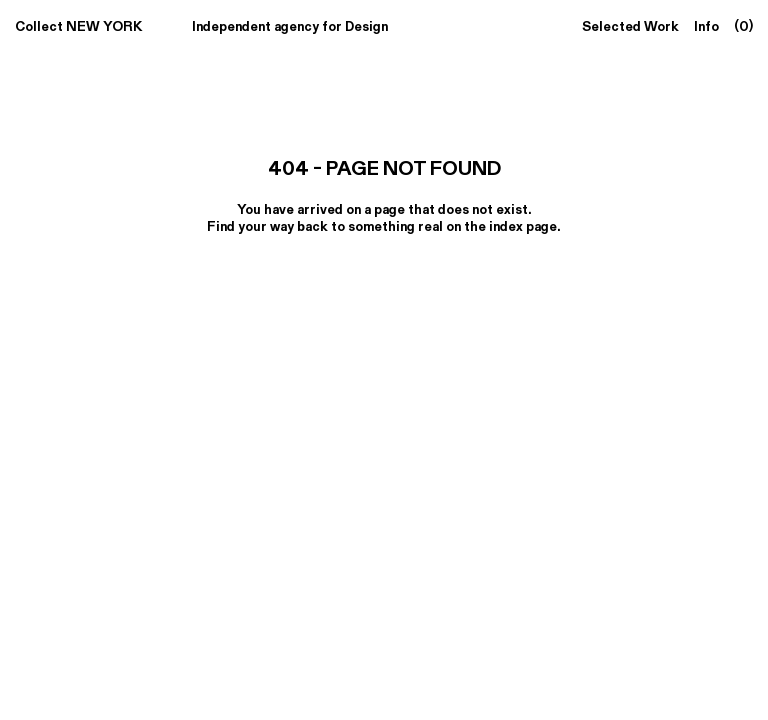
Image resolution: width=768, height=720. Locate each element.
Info (706, 25)
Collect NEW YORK (78, 25)
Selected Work (630, 25)
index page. (525, 225)
